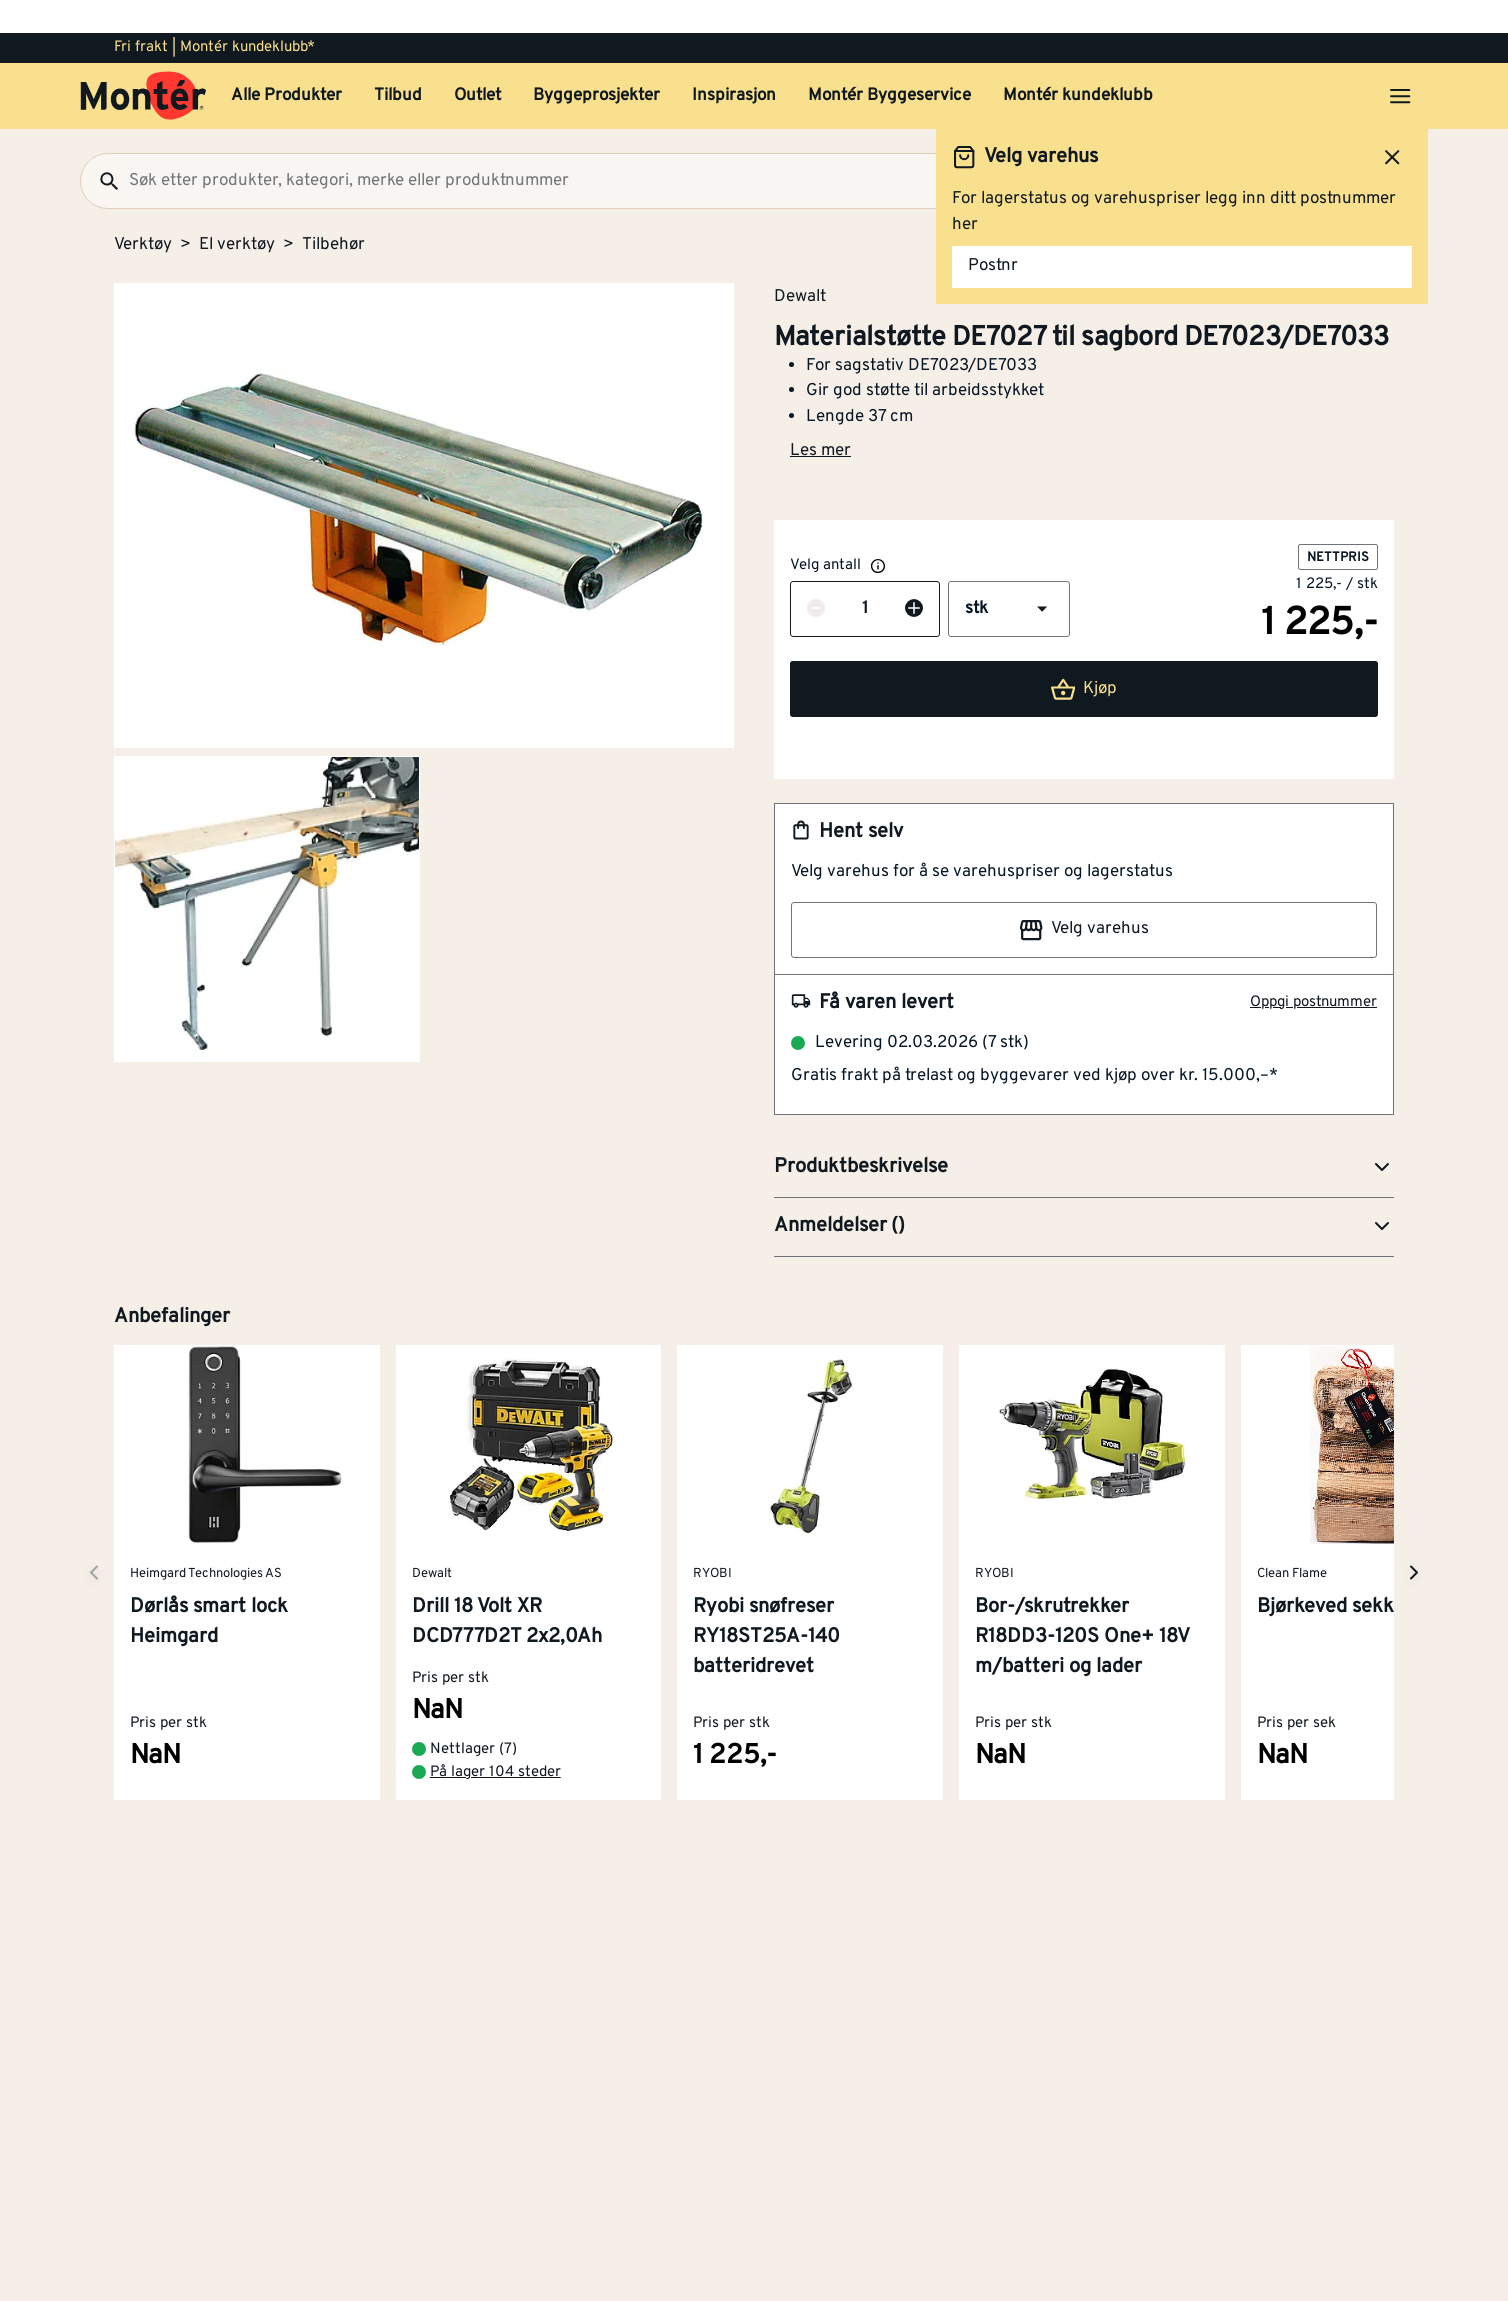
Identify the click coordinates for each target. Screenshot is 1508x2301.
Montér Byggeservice (889, 63)
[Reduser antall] (816, 577)
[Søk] (101, 148)
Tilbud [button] (398, 63)
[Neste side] (94, 1539)
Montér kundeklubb (1078, 63)
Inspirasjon (734, 63)
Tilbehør (333, 212)
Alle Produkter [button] (286, 63)
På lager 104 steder (495, 1739)
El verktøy (237, 212)
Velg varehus (1084, 897)
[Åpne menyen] (1400, 63)
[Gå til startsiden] (143, 63)
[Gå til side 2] (267, 876)
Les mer (820, 418)
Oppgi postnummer (1313, 969)
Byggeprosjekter (596, 63)
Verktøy (143, 212)
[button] (1009, 576)
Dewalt (800, 263)
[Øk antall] (914, 577)
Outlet (477, 63)
